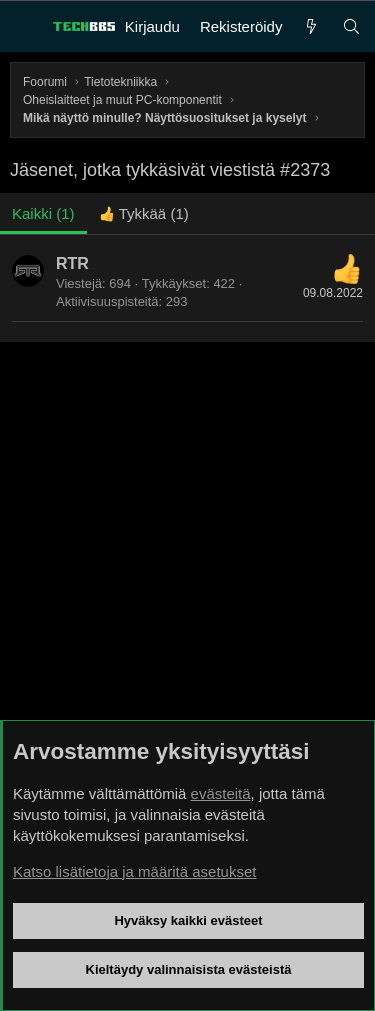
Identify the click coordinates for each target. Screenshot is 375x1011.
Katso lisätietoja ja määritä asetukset (134, 871)
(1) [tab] (43, 213)
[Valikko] (26, 27)
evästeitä (221, 793)
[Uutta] (311, 26)
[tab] (144, 213)
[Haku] (351, 26)
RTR (72, 263)
